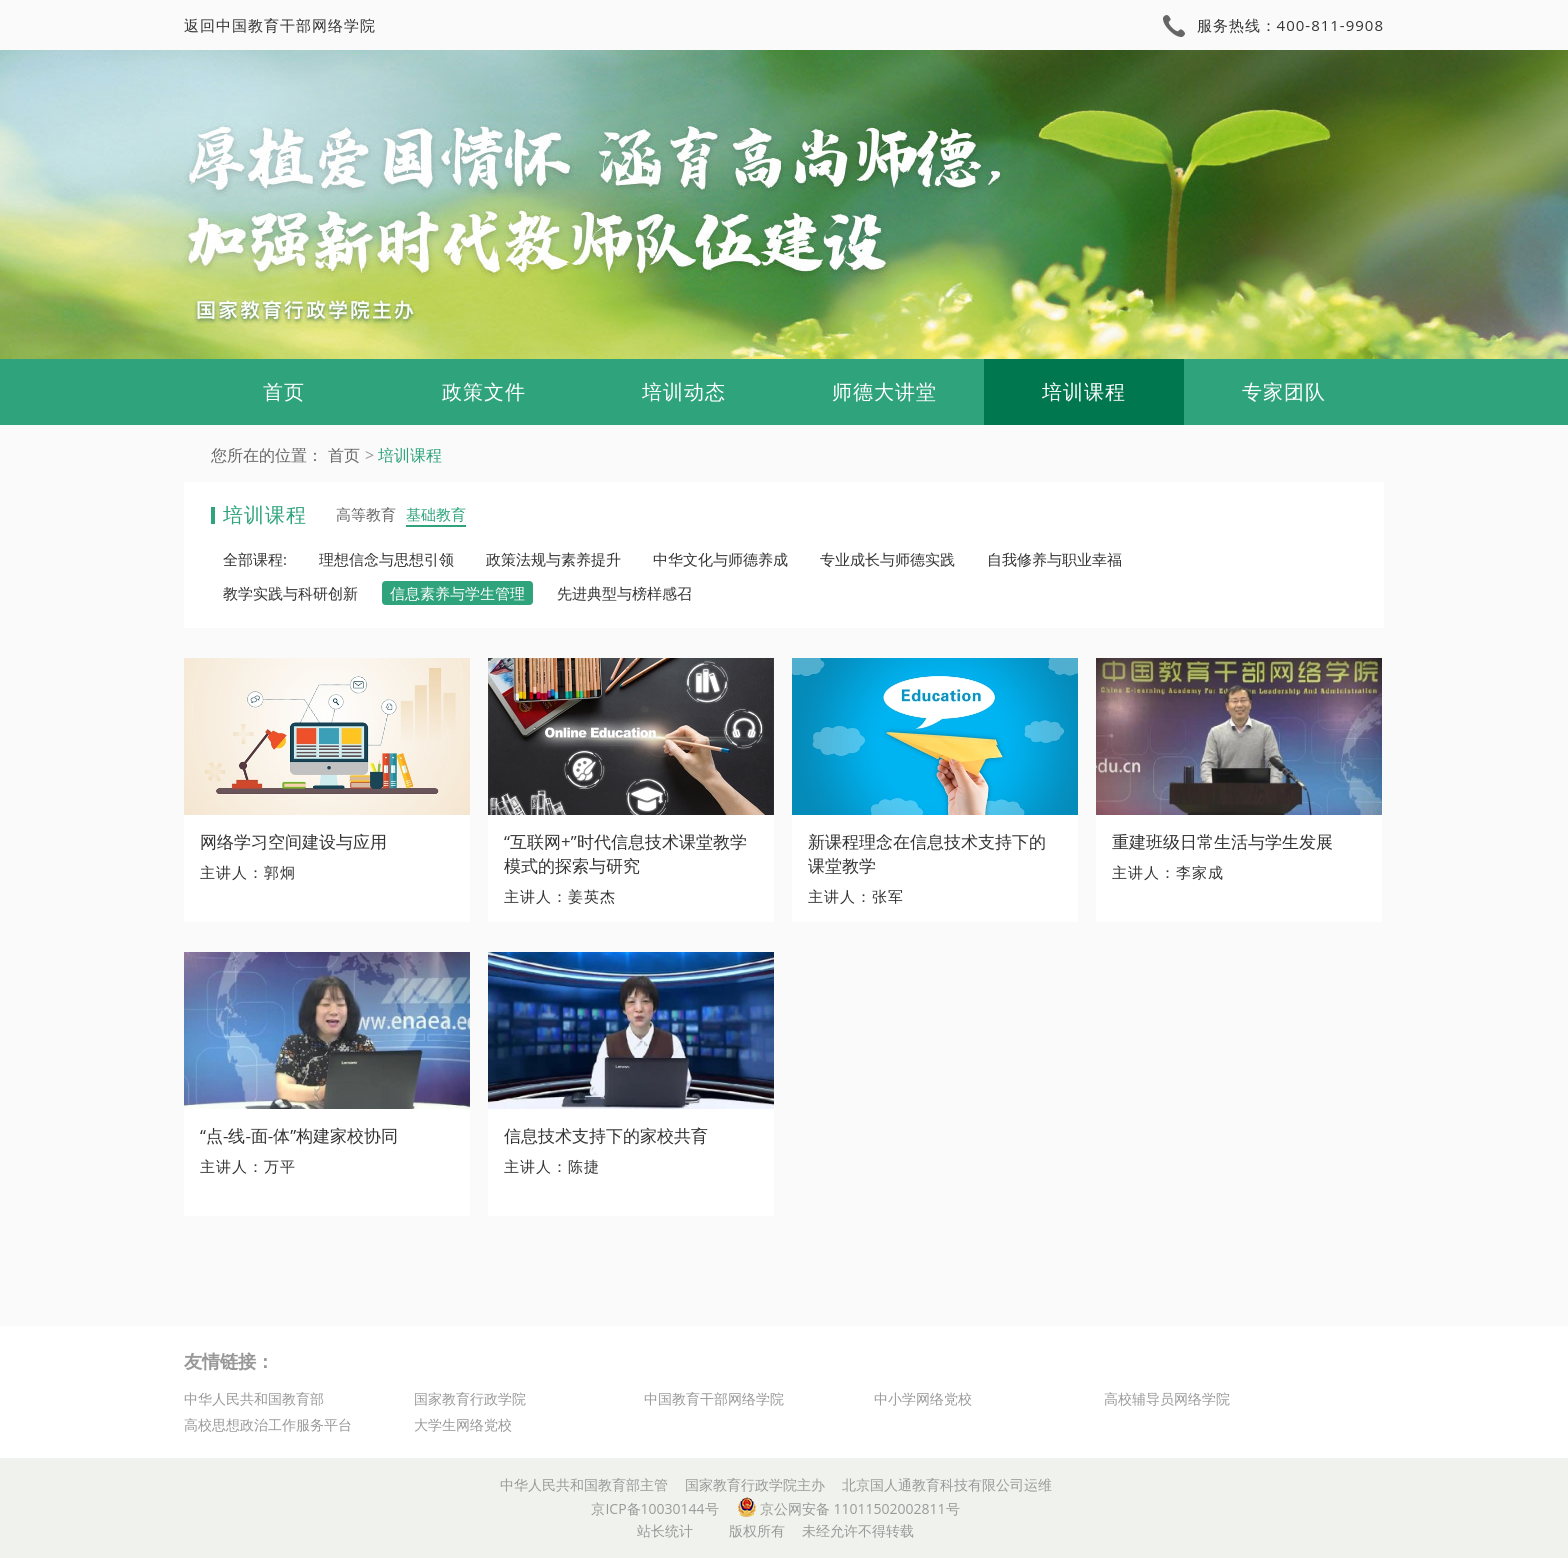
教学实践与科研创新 (290, 593)
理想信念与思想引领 (386, 559)
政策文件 (484, 391)
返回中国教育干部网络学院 (280, 25)
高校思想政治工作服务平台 (268, 1424)
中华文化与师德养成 (720, 559)
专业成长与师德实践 (887, 559)
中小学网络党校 (923, 1398)
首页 (284, 391)
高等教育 (366, 514)
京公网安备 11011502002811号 (848, 1508)
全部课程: (255, 559)
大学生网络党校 (463, 1424)
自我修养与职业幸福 (1054, 559)
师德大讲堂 (884, 391)
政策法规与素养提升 (553, 559)
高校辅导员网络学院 (1167, 1398)
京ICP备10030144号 (654, 1508)
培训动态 (684, 391)
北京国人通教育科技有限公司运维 (947, 1484)
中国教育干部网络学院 (714, 1398)
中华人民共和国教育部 (254, 1398)
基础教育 (436, 514)
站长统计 (665, 1530)
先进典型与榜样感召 (624, 593)
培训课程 (1084, 391)
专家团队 (1284, 391)
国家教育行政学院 (470, 1398)
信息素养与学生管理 (457, 593)
